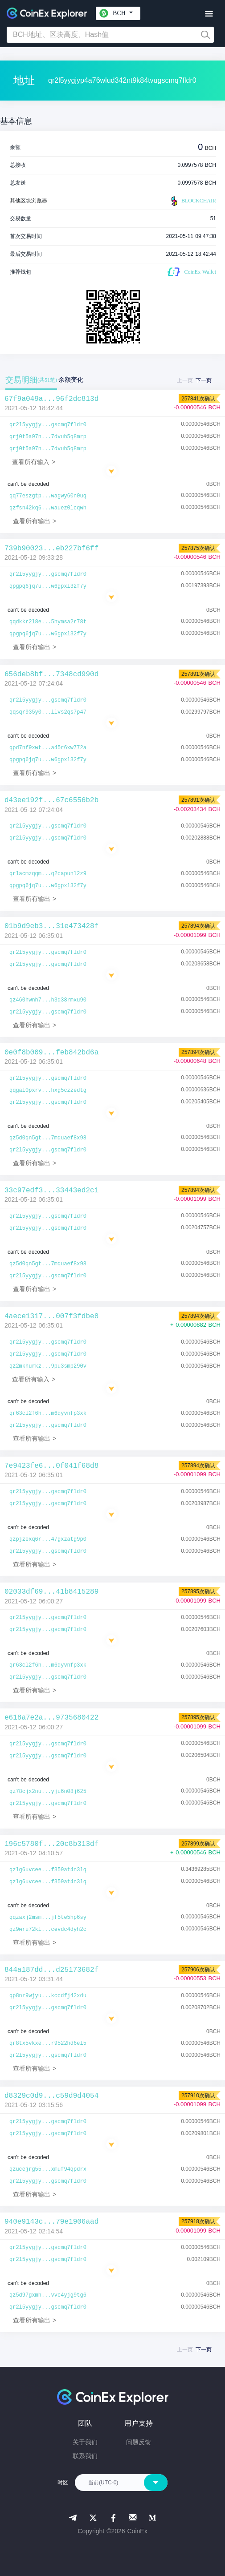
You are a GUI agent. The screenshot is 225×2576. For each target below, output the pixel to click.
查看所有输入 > (33, 461)
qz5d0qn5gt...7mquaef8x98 (47, 1138)
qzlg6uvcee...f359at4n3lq (47, 1870)
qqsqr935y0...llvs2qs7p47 (47, 712)
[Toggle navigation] (208, 14)
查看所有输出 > (34, 521)
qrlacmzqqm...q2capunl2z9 (47, 874)
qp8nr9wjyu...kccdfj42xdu (47, 1996)
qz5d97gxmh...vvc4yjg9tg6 (47, 2295)
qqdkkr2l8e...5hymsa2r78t (47, 622)
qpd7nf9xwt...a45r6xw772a (47, 748)
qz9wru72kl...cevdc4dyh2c (47, 1929)
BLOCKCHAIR (192, 201)
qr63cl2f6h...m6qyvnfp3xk (47, 1413)
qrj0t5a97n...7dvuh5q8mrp (47, 437)
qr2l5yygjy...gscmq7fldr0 (47, 425)
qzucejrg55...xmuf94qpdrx (47, 2169)
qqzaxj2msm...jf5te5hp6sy (47, 1917)
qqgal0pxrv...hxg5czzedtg (47, 1090)
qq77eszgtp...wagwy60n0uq (47, 496)
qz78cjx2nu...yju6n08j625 (47, 1792)
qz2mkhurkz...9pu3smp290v (47, 1366)
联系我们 (85, 2455)
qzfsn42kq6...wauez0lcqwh (47, 508)
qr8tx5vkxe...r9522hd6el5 (47, 2043)
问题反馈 (138, 2442)
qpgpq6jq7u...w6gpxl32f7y (47, 586)
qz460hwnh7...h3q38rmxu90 (47, 1000)
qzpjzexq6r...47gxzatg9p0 (47, 1539)
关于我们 (85, 2442)
